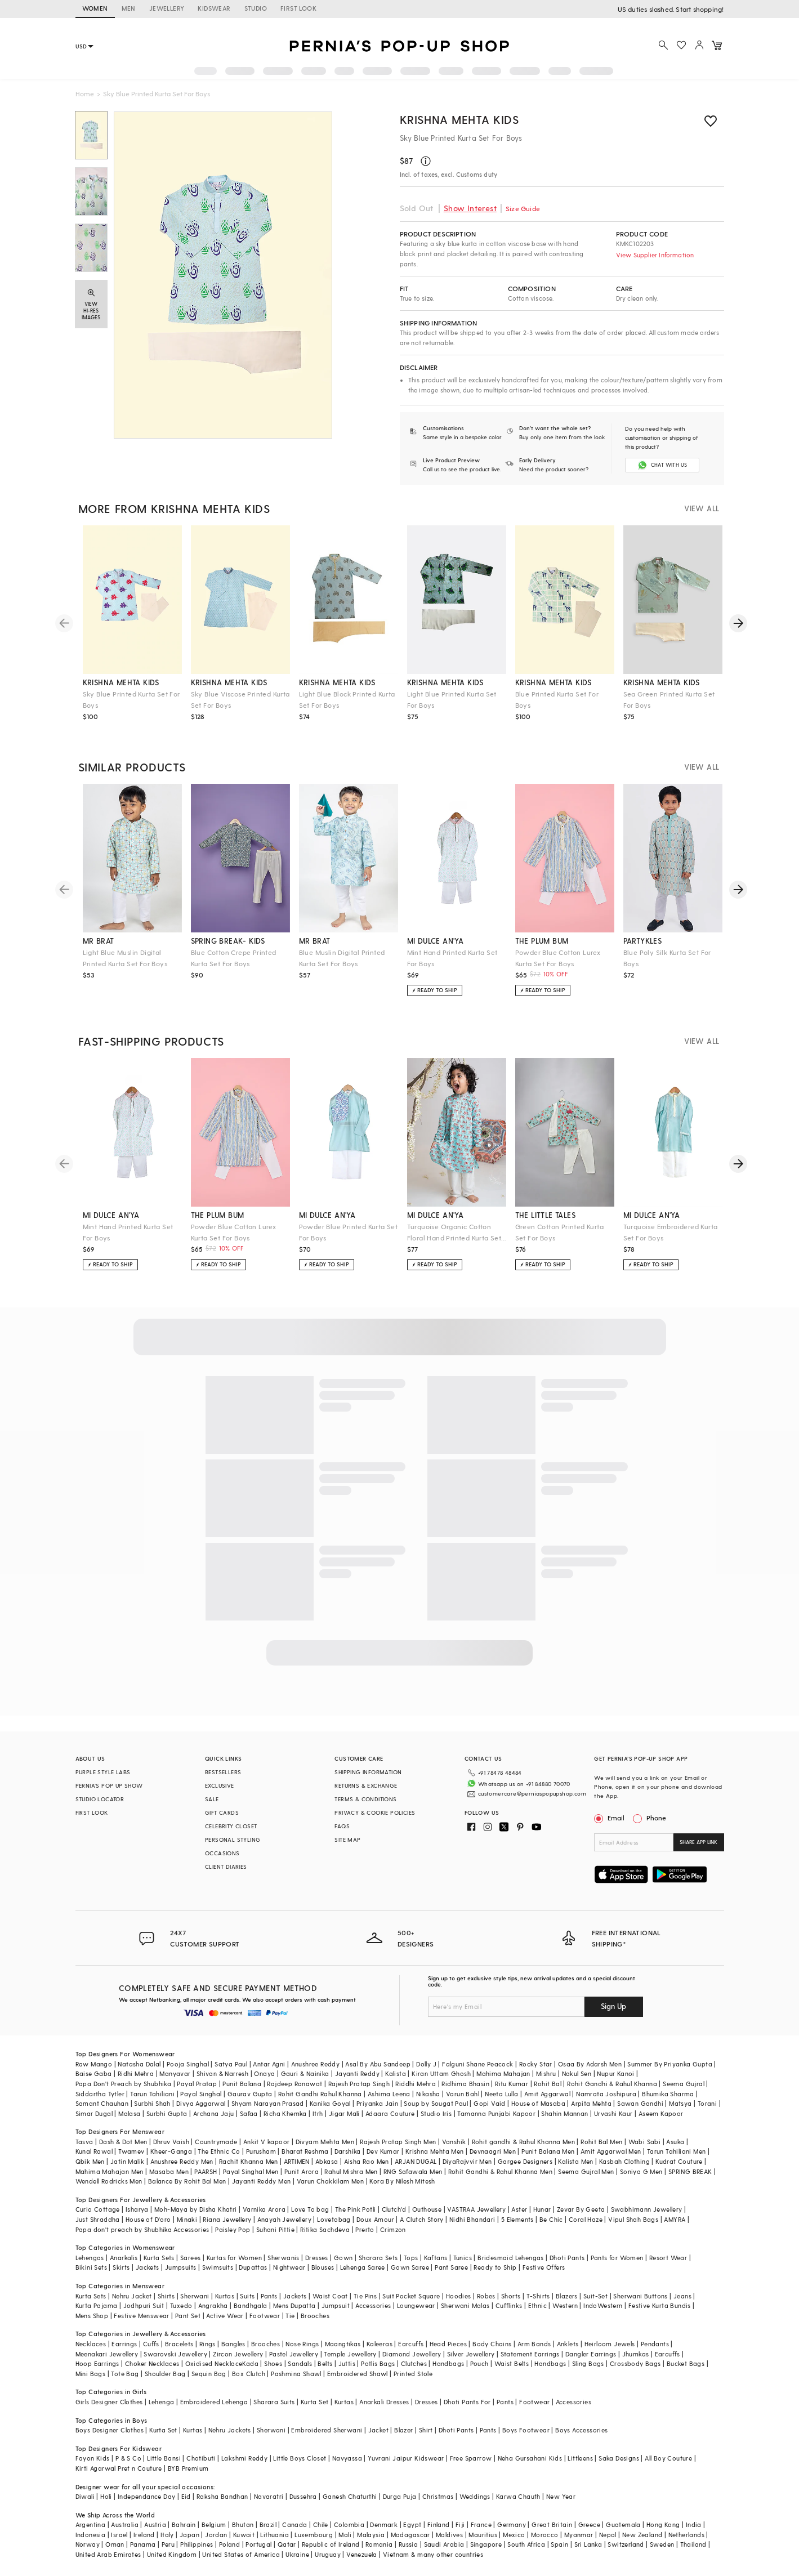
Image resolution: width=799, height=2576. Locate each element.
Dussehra (303, 2484)
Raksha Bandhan (222, 2484)
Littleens (580, 2445)
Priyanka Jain (377, 2091)
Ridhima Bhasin (465, 2071)
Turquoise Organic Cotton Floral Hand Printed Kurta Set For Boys (454, 1232)
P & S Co (128, 2445)
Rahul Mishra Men (350, 2158)
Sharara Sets (378, 2244)
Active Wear (224, 2302)
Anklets (568, 2331)
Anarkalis (124, 2244)
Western (565, 2293)
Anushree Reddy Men (181, 2149)
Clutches (414, 2351)
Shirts (166, 2283)
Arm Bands (534, 2331)
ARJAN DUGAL (415, 2149)
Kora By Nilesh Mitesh (402, 2168)
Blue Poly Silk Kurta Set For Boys (667, 957)
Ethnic (537, 2293)
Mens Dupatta (294, 2293)
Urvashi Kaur (613, 2100)
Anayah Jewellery (284, 2207)
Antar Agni (269, 2051)
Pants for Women (617, 2244)
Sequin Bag (208, 2360)
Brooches (315, 2302)
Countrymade (216, 2128)
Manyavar (174, 2061)
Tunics (462, 2244)
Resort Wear (668, 2244)
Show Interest (470, 208)
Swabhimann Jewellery (646, 2196)
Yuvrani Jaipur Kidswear (406, 2445)
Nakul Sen (577, 2061)
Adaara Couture (390, 2100)
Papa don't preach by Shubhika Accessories (142, 2216)
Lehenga (162, 2389)
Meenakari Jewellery (107, 2341)
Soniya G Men (641, 2158)
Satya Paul (231, 2051)
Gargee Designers (525, 2149)
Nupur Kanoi (615, 2061)
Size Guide (523, 208)
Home (84, 93)
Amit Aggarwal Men (611, 2138)
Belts (325, 2351)
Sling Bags (588, 2351)
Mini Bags (90, 2360)
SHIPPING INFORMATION (367, 1772)
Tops (411, 2244)
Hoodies (458, 2283)
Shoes (273, 2351)
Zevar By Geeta (581, 2196)
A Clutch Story (422, 2207)
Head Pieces (448, 2331)
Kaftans (436, 2244)
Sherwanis (283, 2244)
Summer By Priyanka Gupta (669, 2051)
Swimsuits (218, 2254)
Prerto (364, 2216)
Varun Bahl (462, 2080)
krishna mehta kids (121, 682)
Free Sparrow (471, 2445)
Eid (186, 2484)
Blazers (567, 2283)
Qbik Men (90, 2149)
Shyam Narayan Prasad (267, 2091)
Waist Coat (330, 2283)
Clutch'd (394, 2196)
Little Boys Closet (299, 2445)
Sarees (190, 2244)
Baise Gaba (93, 2061)
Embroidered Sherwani (326, 2417)
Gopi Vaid (490, 2091)
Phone (655, 1817)
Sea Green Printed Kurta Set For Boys (669, 699)
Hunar (542, 2196)
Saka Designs (619, 2445)
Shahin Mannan (564, 2100)
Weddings (474, 2484)
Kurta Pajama (96, 2293)
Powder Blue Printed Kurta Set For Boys (348, 1232)
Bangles (233, 2331)
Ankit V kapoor (266, 2128)
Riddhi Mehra (415, 2071)
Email (610, 1817)
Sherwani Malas (465, 2293)
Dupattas (253, 2254)
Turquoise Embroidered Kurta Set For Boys (670, 1232)
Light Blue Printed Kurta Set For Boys (452, 699)
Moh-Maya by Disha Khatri (195, 2196)
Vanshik (454, 2128)
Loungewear (416, 2293)
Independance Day (146, 2484)
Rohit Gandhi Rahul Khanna (320, 2080)
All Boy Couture (668, 2445)
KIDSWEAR (214, 8)
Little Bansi (164, 2445)
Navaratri (269, 2484)
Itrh (318, 2100)
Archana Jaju (213, 2100)
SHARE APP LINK (698, 1842)
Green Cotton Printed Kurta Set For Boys (559, 1232)
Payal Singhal (200, 2080)
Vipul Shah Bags (633, 2207)
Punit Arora (301, 2158)
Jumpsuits (181, 2254)
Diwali (85, 2484)
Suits (247, 2283)
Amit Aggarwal (547, 2080)
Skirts (121, 2254)
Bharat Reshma (305, 2138)
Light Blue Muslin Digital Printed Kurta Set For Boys (125, 957)
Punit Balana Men (547, 2138)
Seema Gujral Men (586, 2158)
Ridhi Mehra (136, 2061)
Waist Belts (511, 2351)
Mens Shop (92, 2302)
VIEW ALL (701, 508)
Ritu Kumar (511, 2071)
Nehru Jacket (132, 2283)
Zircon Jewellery (238, 2341)
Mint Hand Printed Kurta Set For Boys (452, 957)
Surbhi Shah (152, 2091)
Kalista (395, 2061)
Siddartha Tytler (99, 2080)
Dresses (316, 2244)
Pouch (479, 2351)
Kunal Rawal (94, 2138)
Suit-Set (595, 2283)
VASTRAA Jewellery (476, 2196)
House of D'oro (148, 2207)
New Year (560, 2484)
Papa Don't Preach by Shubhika (123, 2071)
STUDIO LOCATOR (99, 1799)
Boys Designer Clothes (109, 2417)
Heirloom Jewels (609, 2331)
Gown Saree (410, 2254)
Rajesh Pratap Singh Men (398, 2128)
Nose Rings (302, 2331)
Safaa (249, 2100)
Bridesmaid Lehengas (510, 2244)
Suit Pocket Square (411, 2283)
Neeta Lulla (501, 2080)
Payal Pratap (197, 2071)
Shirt (426, 2417)
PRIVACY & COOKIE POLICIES (374, 1812)
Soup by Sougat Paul (436, 2091)
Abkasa (326, 2149)
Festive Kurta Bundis (659, 2293)
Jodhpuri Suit (143, 2293)
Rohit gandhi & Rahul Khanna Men (523, 2128)
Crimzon (393, 2216)
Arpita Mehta (591, 2091)
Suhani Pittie (275, 2216)
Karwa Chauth (518, 2484)
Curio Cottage (97, 2196)
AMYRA (674, 2207)
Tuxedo (181, 2293)
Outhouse (426, 2196)
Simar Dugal (94, 2100)
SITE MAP (347, 1839)
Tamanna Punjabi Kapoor (496, 2100)
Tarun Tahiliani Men (676, 2138)
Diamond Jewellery (411, 2341)
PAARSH (205, 2158)
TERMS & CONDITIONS (365, 1799)
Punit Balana (241, 2071)
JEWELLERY (167, 8)
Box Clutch (248, 2360)
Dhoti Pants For (467, 2389)
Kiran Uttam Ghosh (441, 2061)
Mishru (546, 2061)
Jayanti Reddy (357, 2061)
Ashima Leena (389, 2080)
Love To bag (310, 2196)
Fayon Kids (92, 2445)
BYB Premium (188, 2455)
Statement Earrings (530, 2341)
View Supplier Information (655, 254)
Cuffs (151, 2331)
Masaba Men (169, 2158)
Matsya (680, 2091)
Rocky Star (535, 2051)
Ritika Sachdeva (325, 2216)
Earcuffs (410, 2331)
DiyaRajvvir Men (467, 2149)
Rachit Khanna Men (248, 2149)
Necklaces (90, 2331)
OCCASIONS (222, 1853)
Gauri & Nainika (305, 2061)
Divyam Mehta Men (325, 2128)
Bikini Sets (91, 2254)
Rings (207, 2331)
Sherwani (194, 2283)
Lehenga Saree (362, 2254)
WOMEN (95, 8)
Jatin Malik (127, 2149)
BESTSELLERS (223, 1772)
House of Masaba (538, 2091)
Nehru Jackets (229, 2417)
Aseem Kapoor (661, 2100)
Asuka (675, 2128)
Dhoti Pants (567, 2244)
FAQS (342, 1826)
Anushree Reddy (315, 2051)
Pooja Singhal (188, 2051)
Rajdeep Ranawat (294, 2071)
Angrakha (213, 2293)
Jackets (147, 2254)
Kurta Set (315, 2389)
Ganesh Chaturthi (350, 2484)
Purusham (261, 2138)
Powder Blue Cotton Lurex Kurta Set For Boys (558, 957)
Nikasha (428, 2080)
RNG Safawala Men (412, 2158)
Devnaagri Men (493, 2138)
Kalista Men (575, 2149)
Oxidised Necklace (214, 2351)
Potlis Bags (378, 2351)
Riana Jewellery (227, 2207)
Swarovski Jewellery (175, 2341)
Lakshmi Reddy (244, 2445)
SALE (212, 1799)
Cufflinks (509, 2293)
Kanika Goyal (330, 2091)
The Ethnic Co (219, 2138)
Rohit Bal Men (601, 2128)
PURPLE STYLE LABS (103, 1772)
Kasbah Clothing (624, 2149)
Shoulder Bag (165, 2360)
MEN (129, 8)
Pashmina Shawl (296, 2360)
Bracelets (179, 2331)
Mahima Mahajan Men (109, 2158)
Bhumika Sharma (668, 2080)
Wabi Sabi (644, 2128)
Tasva (84, 2128)
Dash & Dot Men (123, 2128)
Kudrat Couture (679, 2149)
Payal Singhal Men (251, 2158)
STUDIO (255, 8)
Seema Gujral (683, 2071)
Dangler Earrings (590, 2341)
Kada (250, 2351)
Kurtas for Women (234, 2244)
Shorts (510, 2283)
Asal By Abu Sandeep (377, 2051)
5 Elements (517, 2207)
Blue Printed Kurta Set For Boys (557, 699)
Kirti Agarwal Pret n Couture (118, 2455)
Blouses (322, 2254)
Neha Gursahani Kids (530, 2445)
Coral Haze (585, 2207)
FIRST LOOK (298, 8)
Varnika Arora (264, 2196)
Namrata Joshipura (606, 2080)
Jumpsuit (336, 2293)
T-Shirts (538, 2283)
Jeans (682, 2283)
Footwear (264, 2302)
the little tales (545, 1215)
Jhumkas (635, 2341)
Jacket (378, 2417)
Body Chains (491, 2331)
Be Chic (551, 2207)
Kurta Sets (159, 2244)
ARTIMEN (297, 2149)
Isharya (137, 2196)
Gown (343, 2244)
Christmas (438, 2484)
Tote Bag (125, 2360)
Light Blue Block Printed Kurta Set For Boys (347, 699)
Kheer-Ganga (171, 2138)
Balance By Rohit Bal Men (187, 2168)
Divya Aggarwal (201, 2091)
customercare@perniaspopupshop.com (519, 1790)
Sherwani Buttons (640, 2283)
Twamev (131, 2138)
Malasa (129, 2100)
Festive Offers (544, 2254)
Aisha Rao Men (366, 2149)
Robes (486, 2283)
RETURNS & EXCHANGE (365, 1785)
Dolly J (426, 2051)
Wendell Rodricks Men (108, 2168)
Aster (519, 2196)
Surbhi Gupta (167, 2100)
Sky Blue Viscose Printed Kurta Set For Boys (240, 699)
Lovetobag (334, 2207)
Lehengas (89, 2244)
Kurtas (224, 2283)
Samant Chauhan (102, 2091)
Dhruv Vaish (171, 2128)
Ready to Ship (495, 2254)
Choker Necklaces (152, 2351)
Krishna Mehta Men (434, 2138)
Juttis (346, 2351)
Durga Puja (400, 2484)
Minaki (187, 2207)
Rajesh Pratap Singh (359, 2071)
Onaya (264, 2061)
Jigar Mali (344, 2100)
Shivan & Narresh (222, 2061)
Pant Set (187, 2302)
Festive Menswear (141, 2302)
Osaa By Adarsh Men (590, 2051)
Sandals (300, 2351)
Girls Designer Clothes (109, 2389)
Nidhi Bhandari (472, 2207)
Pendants (655, 2331)
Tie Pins (365, 2283)
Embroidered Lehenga (214, 2389)
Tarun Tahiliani (152, 2080)
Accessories (373, 2293)
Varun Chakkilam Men (330, 2168)
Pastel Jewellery (293, 2341)
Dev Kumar (383, 2138)
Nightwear (289, 2254)
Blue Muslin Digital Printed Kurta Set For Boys (342, 957)
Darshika (347, 2138)
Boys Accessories (581, 2417)
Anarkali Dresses (384, 2389)
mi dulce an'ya (435, 940)
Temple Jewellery (350, 2341)
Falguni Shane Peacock (477, 2051)
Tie (289, 2302)
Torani (707, 2091)
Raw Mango (94, 2051)
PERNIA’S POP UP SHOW (109, 1785)
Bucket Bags (685, 2351)
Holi (106, 2484)
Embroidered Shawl (357, 2360)
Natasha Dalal (139, 2051)
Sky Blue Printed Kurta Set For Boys (131, 699)
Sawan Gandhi (640, 2091)
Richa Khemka (285, 2100)
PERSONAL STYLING (232, 1839)
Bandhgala (250, 2293)
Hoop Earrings (97, 2351)
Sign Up (613, 1993)
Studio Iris (436, 2100)
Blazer (403, 2417)
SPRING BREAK (690, 2158)
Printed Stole (413, 2360)
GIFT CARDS (222, 1812)
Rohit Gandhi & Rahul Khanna (612, 2071)
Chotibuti (201, 2445)
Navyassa (347, 2445)
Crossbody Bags (635, 2351)
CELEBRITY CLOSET (231, 1826)
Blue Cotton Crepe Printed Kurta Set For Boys (233, 957)
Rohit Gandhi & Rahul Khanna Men (500, 2158)
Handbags (448, 2351)
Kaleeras (379, 2331)
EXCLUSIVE (219, 1785)
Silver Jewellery (470, 2341)
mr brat (98, 940)
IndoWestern (602, 2293)
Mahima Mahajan (503, 2061)
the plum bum (542, 940)
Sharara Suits (273, 2389)
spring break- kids (228, 940)
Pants (269, 2283)
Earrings (124, 2331)
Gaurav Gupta (250, 2080)
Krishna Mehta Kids (459, 119)
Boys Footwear (526, 2417)
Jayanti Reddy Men (261, 2168)
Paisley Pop (232, 2216)
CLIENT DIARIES (226, 1866)
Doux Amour (375, 2207)
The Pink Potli (355, 2196)
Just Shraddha (97, 2207)
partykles (642, 940)
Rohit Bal (547, 2071)
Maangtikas (343, 2331)
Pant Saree (451, 2254)
